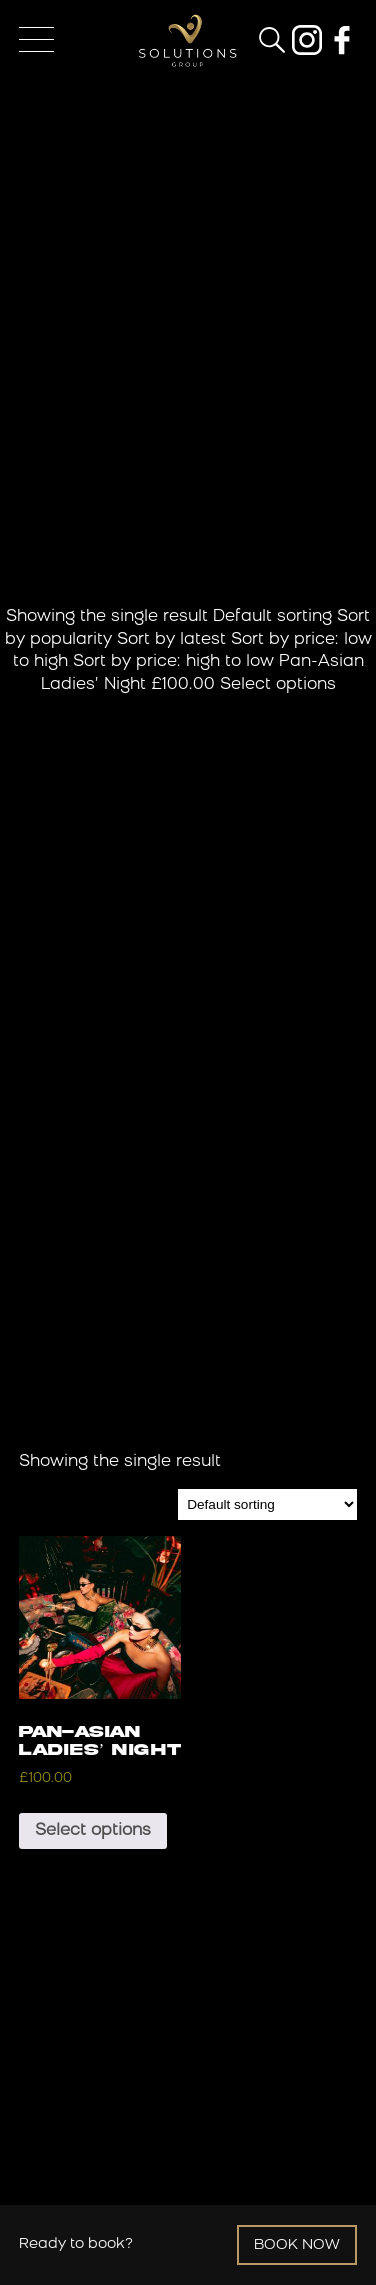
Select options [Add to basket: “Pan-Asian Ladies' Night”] (93, 1831)
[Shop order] (267, 1504)
